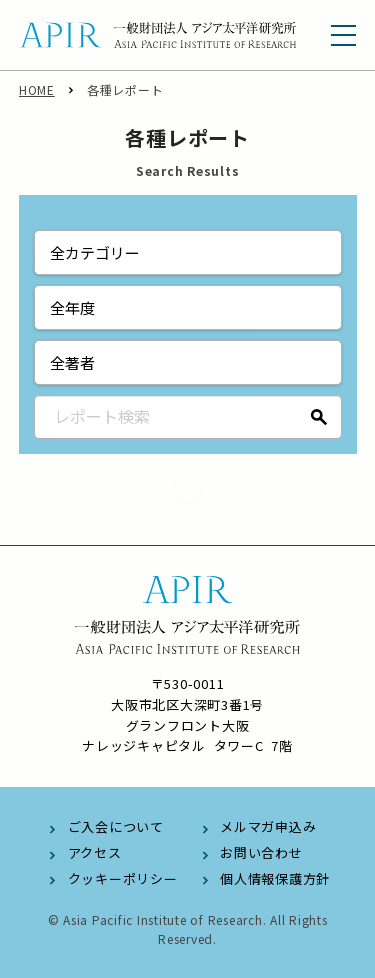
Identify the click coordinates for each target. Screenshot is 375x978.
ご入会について (116, 826)
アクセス (95, 852)
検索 (320, 417)
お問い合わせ (261, 852)
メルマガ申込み (268, 826)
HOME (37, 89)
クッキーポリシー (123, 878)
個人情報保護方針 (275, 878)
